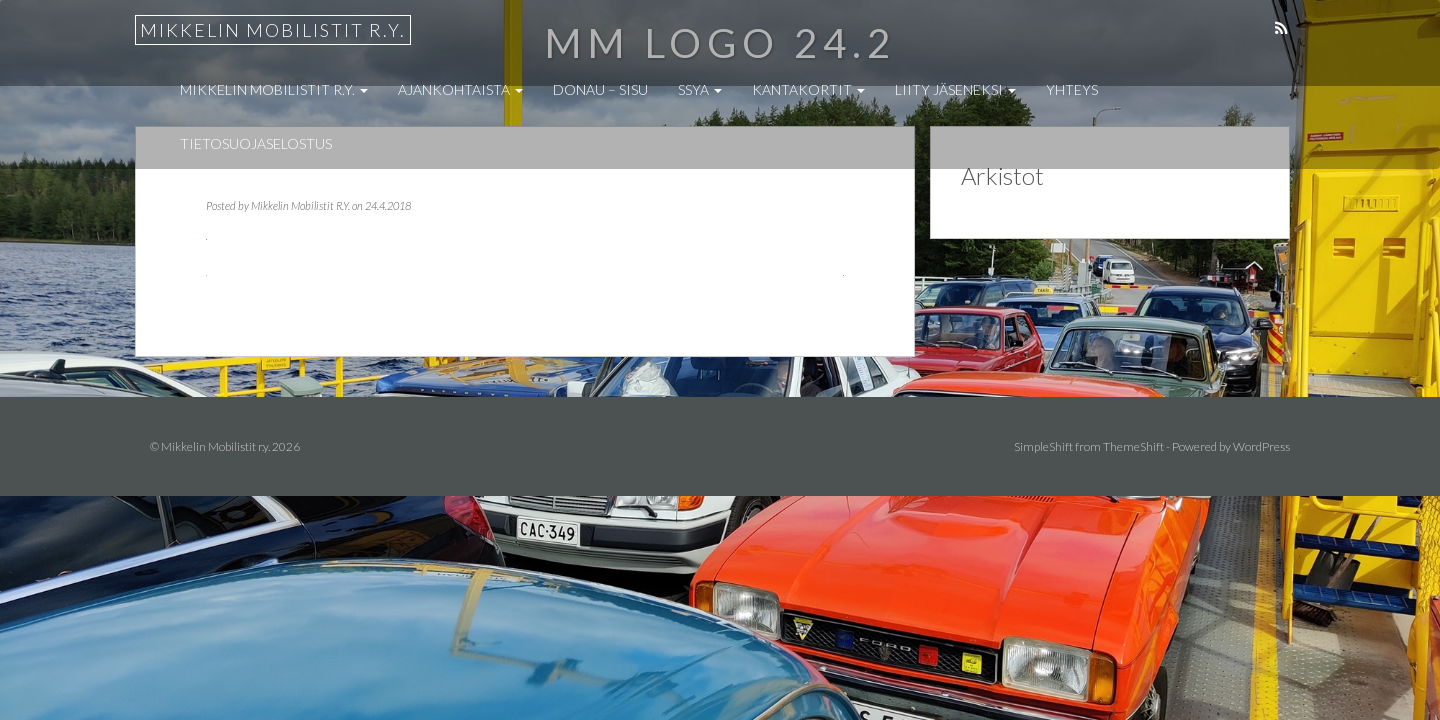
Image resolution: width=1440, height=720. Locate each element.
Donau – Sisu (600, 89)
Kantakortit (808, 89)
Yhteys (1072, 89)
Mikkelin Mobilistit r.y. (273, 30)
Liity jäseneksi (955, 89)
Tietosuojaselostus (256, 143)
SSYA (700, 89)
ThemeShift (1133, 446)
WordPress (1261, 446)
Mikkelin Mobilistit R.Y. (300, 205)
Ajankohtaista (460, 89)
